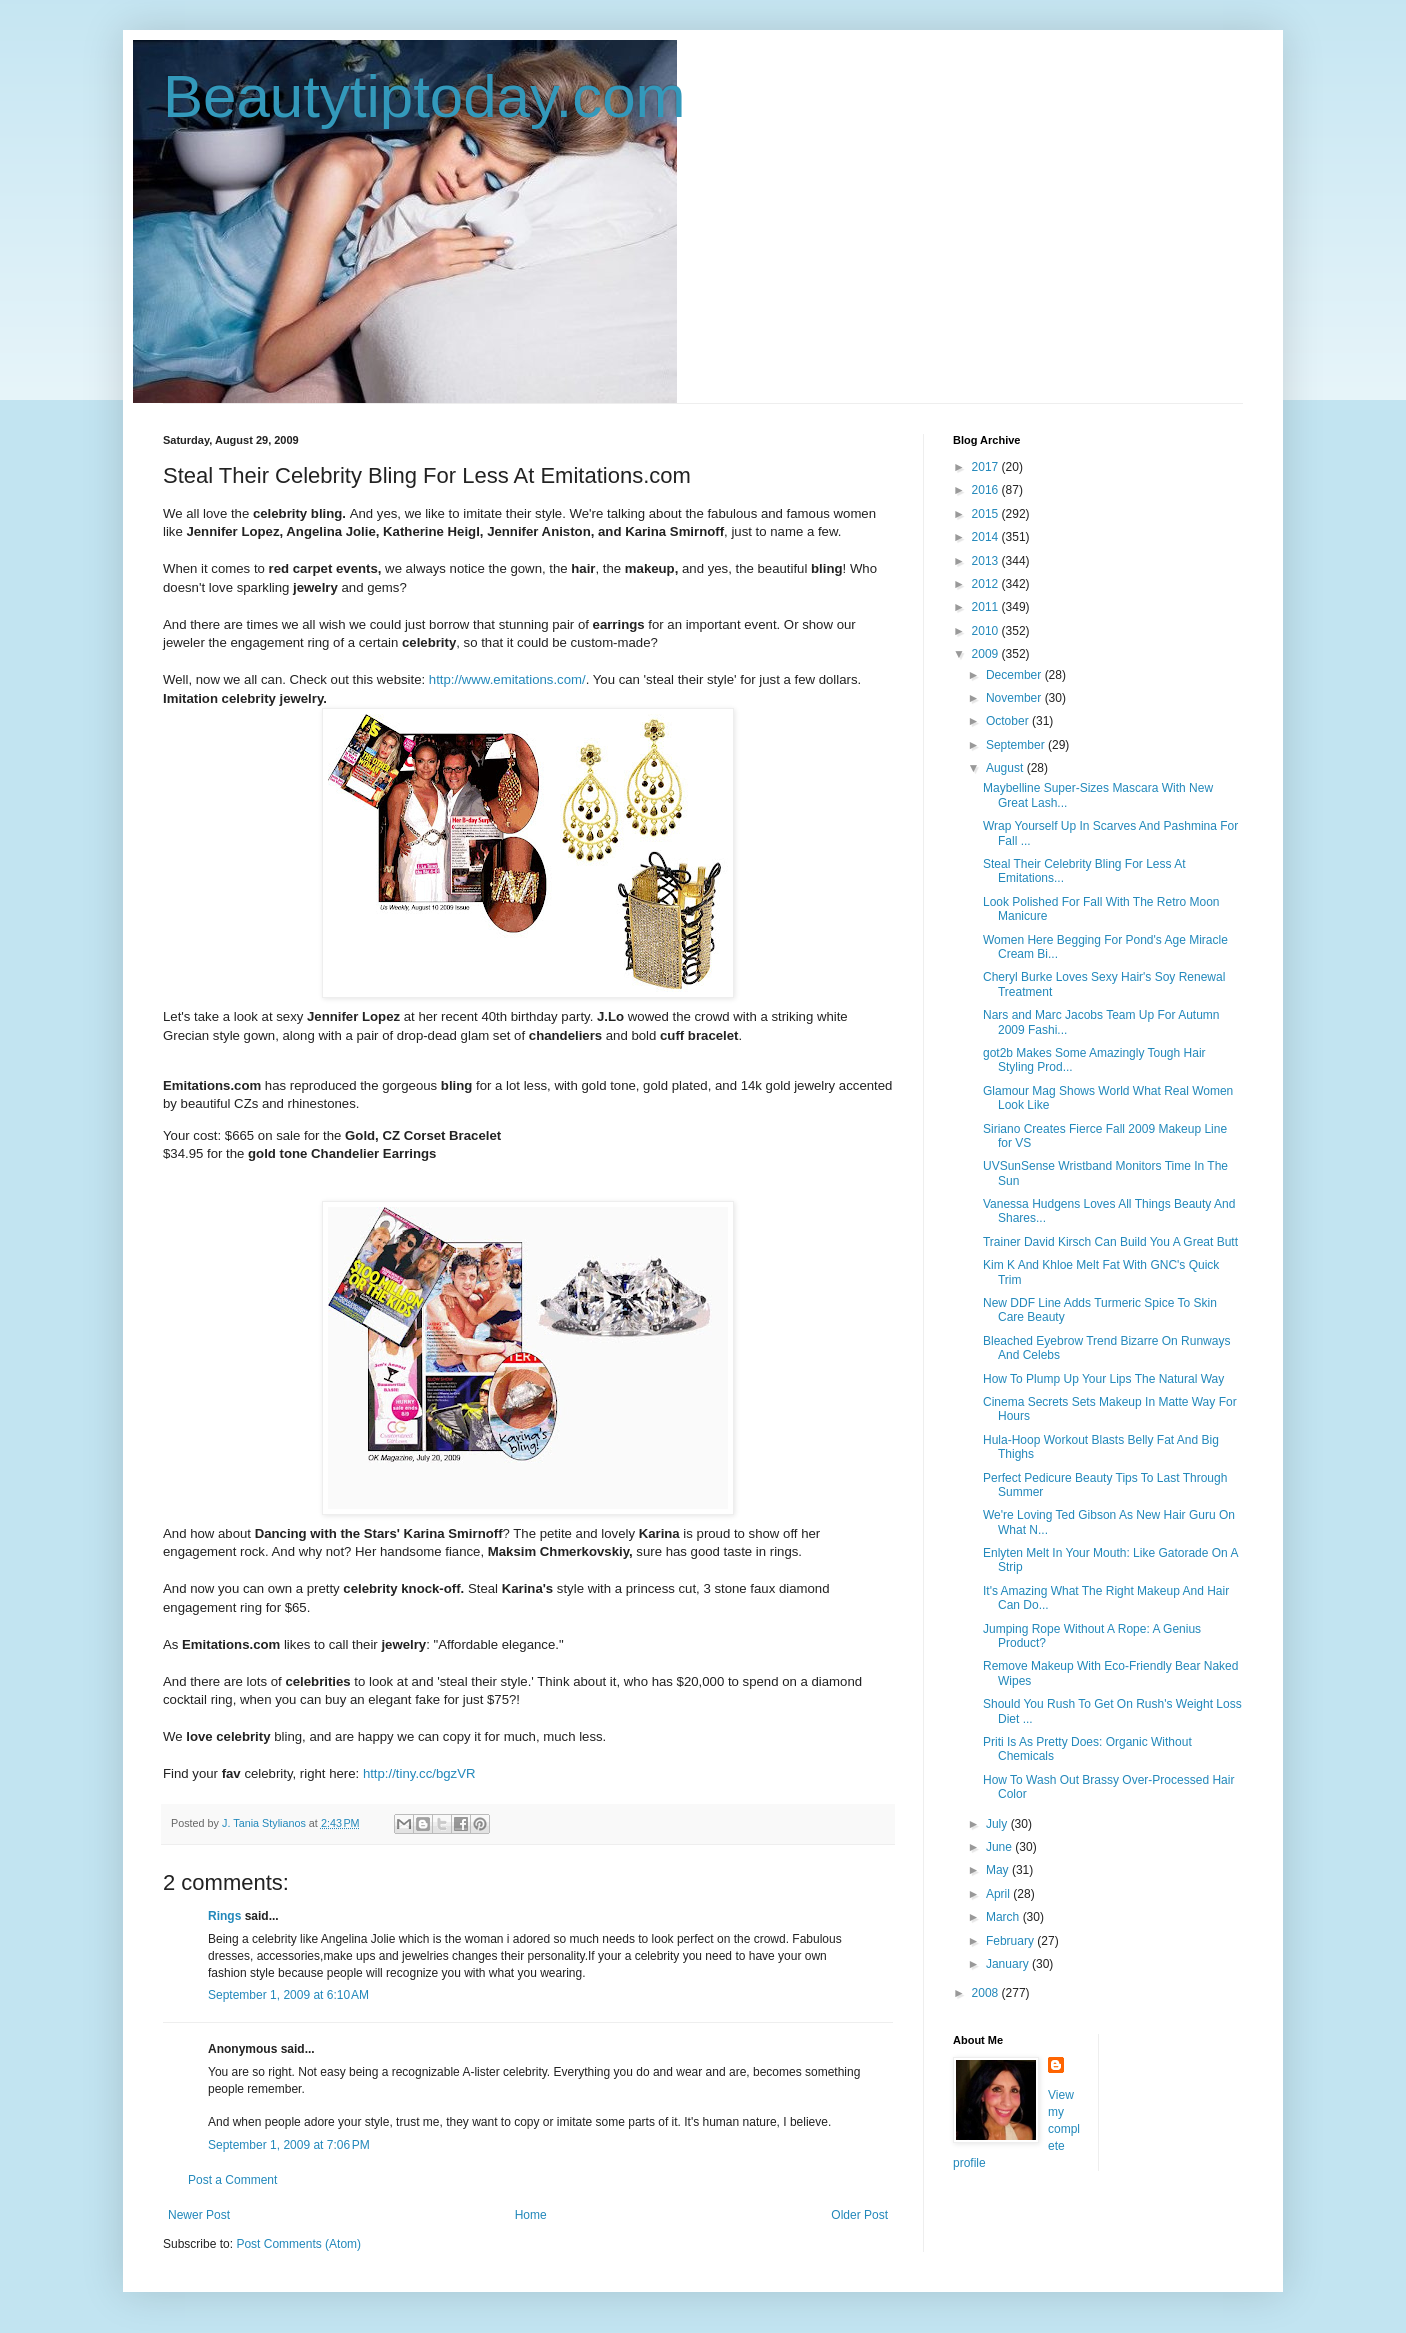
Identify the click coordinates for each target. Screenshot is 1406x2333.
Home (531, 2215)
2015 (987, 514)
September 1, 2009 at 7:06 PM (289, 2145)
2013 (987, 561)
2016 (987, 490)
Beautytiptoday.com (424, 96)
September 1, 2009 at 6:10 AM (288, 1995)
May (999, 1870)
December (1015, 675)
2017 (987, 467)
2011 (987, 607)
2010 (987, 631)
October (1009, 721)
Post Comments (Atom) (298, 2244)
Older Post (859, 2215)
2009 (987, 654)
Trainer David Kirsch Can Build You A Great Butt (1110, 1242)
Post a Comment (232, 2180)
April (999, 1894)
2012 (987, 584)
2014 (987, 537)
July (998, 1824)
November (1015, 698)
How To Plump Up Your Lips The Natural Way (1103, 1379)
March (1004, 1917)
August (1006, 768)
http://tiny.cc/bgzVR (419, 1773)
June (1000, 1847)
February (1011, 1941)
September (1017, 745)
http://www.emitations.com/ (507, 679)
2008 (987, 1993)
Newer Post (199, 2215)
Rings (224, 1916)
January (1009, 1964)
